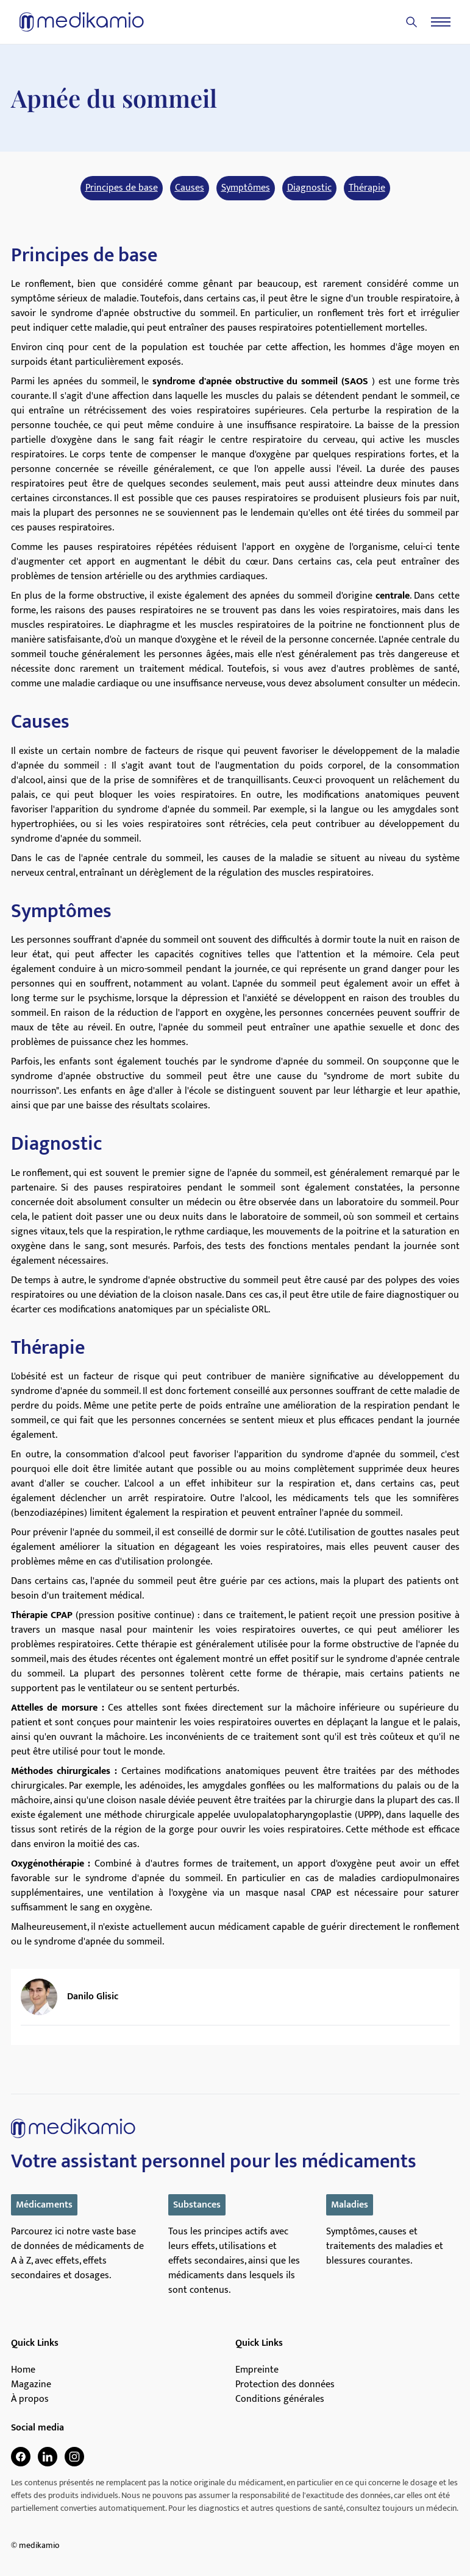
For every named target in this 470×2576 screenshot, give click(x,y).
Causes (189, 188)
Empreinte (257, 2370)
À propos (30, 2399)
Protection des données (285, 2384)
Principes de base (121, 188)
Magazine (31, 2384)
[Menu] (440, 22)
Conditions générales (279, 2399)
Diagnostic (309, 188)
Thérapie (367, 188)
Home (23, 2370)
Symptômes (245, 188)
